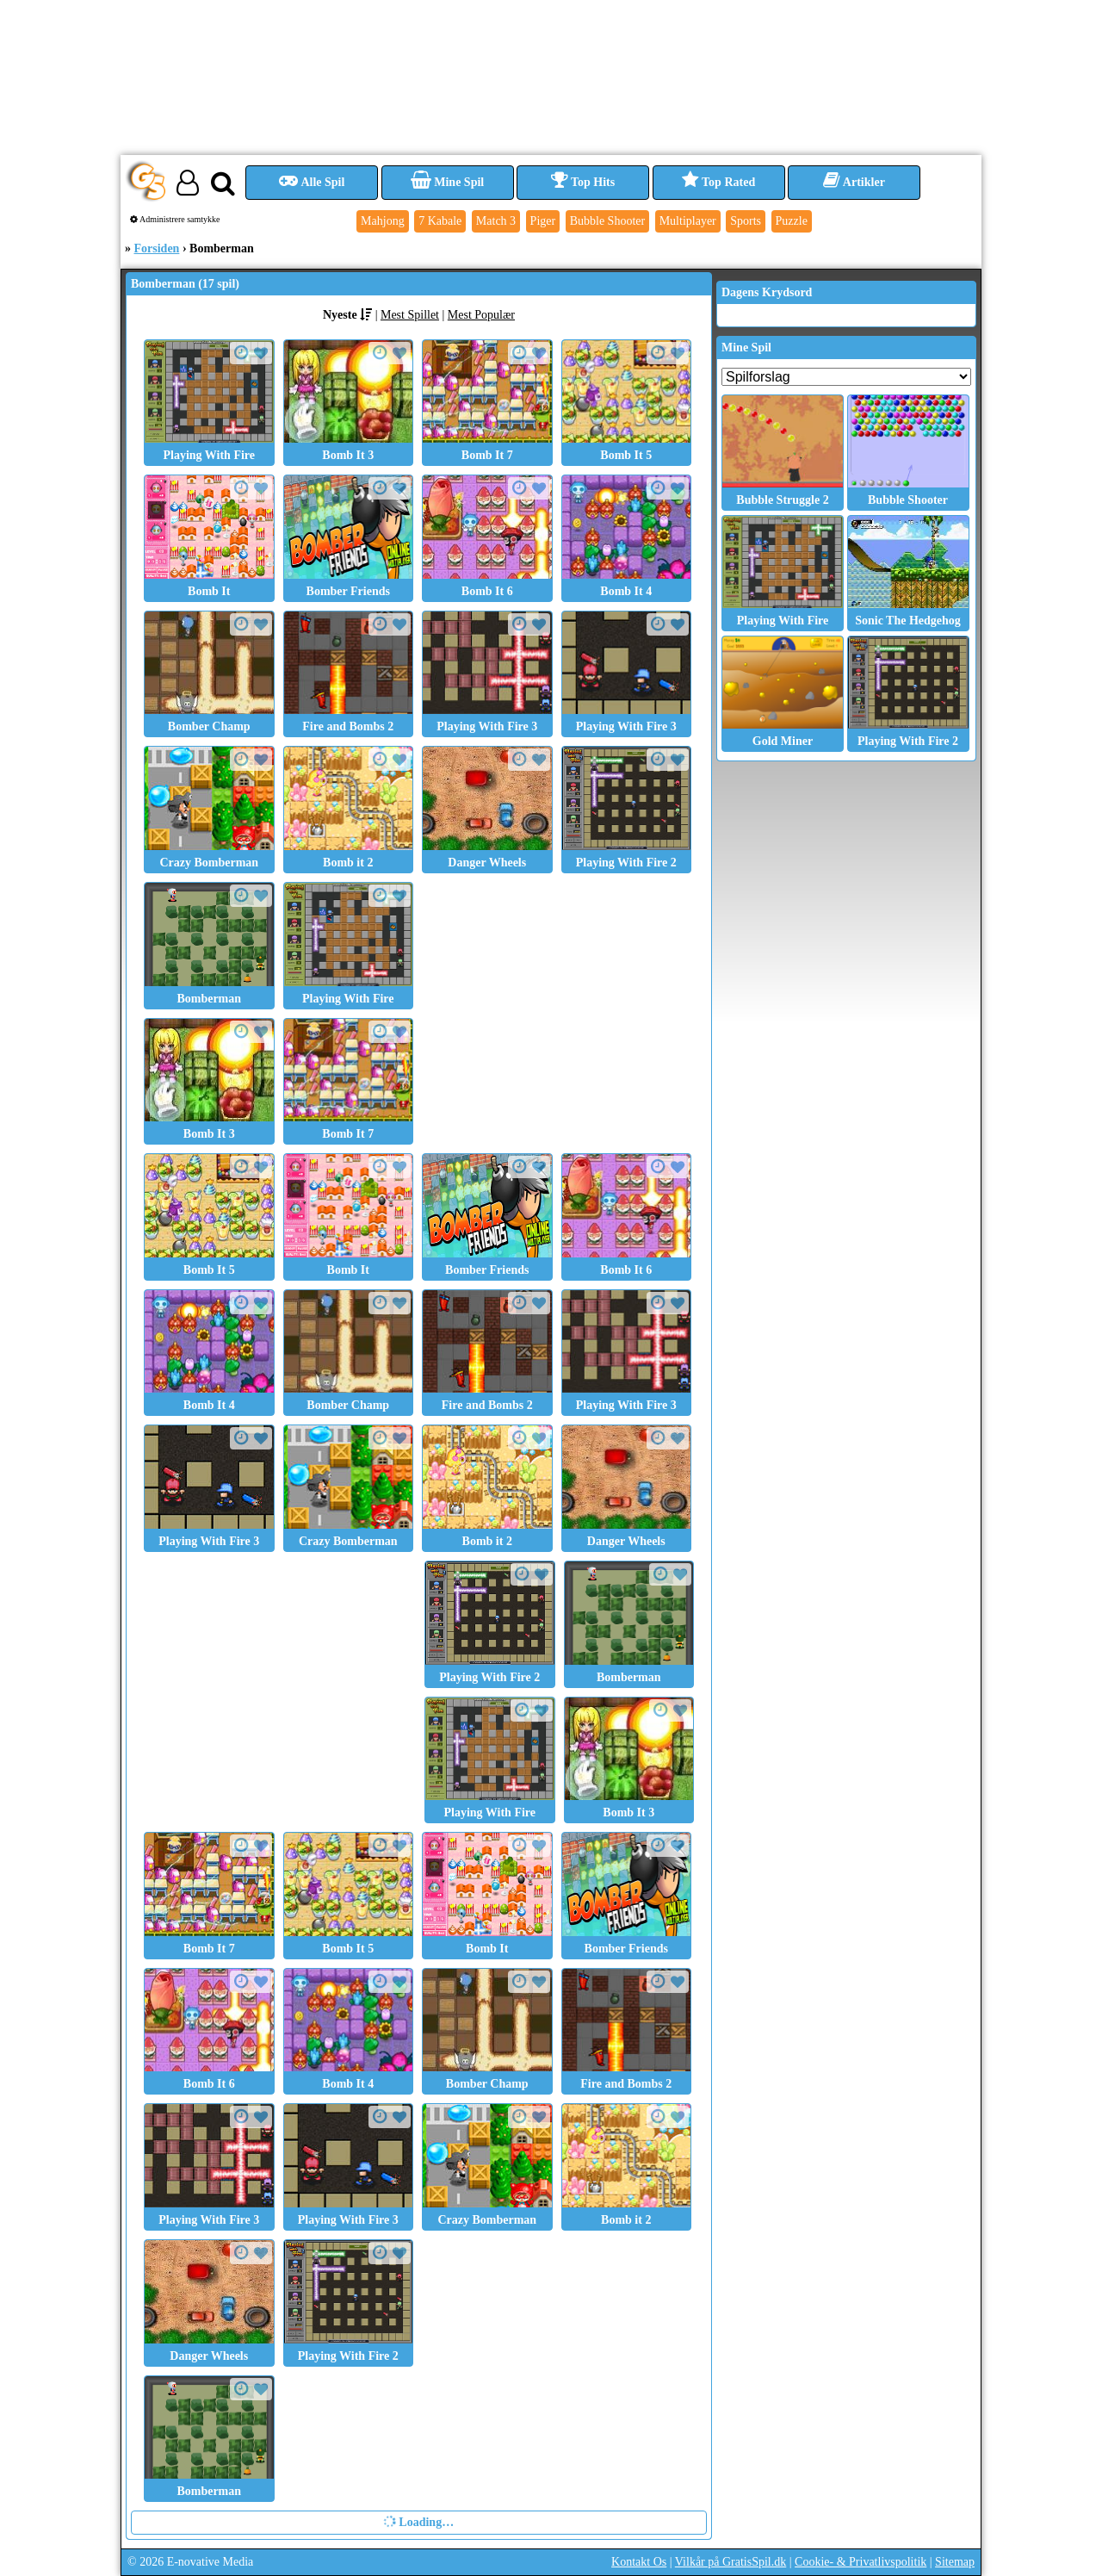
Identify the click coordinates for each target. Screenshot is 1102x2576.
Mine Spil (447, 182)
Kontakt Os (638, 2561)
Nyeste (340, 314)
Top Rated (718, 182)
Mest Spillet (410, 314)
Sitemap (955, 2561)
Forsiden (157, 248)
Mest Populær (481, 314)
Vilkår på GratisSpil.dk (730, 2561)
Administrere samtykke (175, 219)
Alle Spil (312, 182)
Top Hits (583, 182)
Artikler (854, 182)
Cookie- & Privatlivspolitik (860, 2561)
